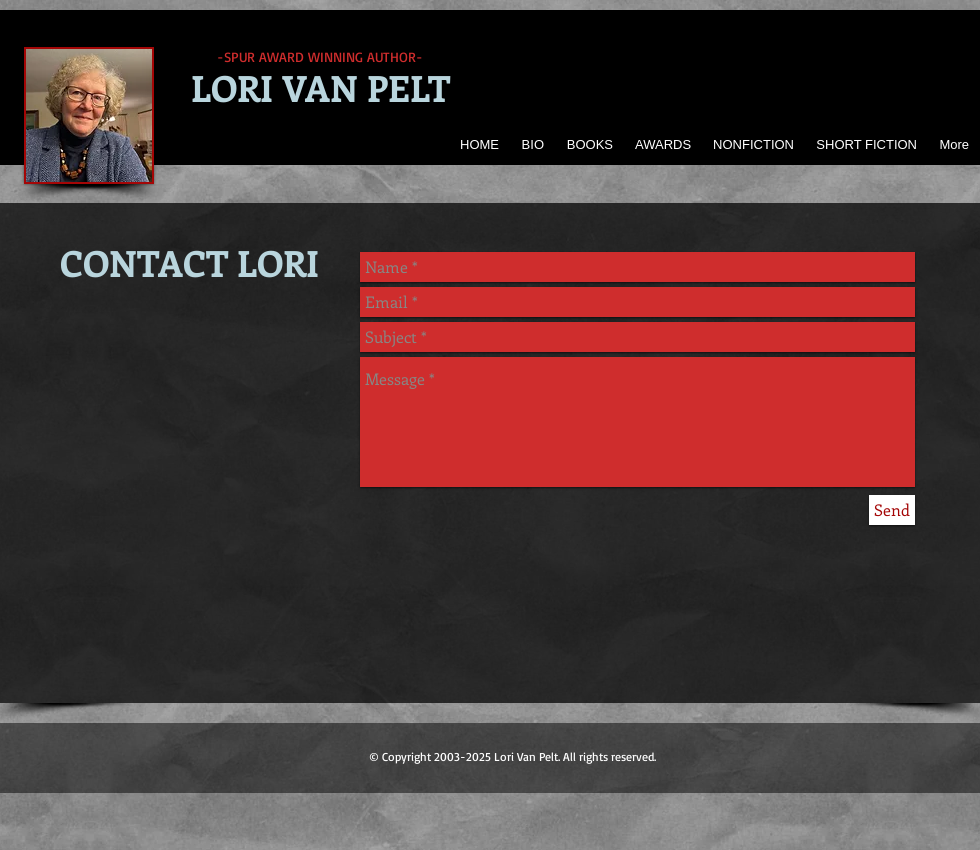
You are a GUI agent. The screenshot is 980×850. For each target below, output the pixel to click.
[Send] (892, 510)
